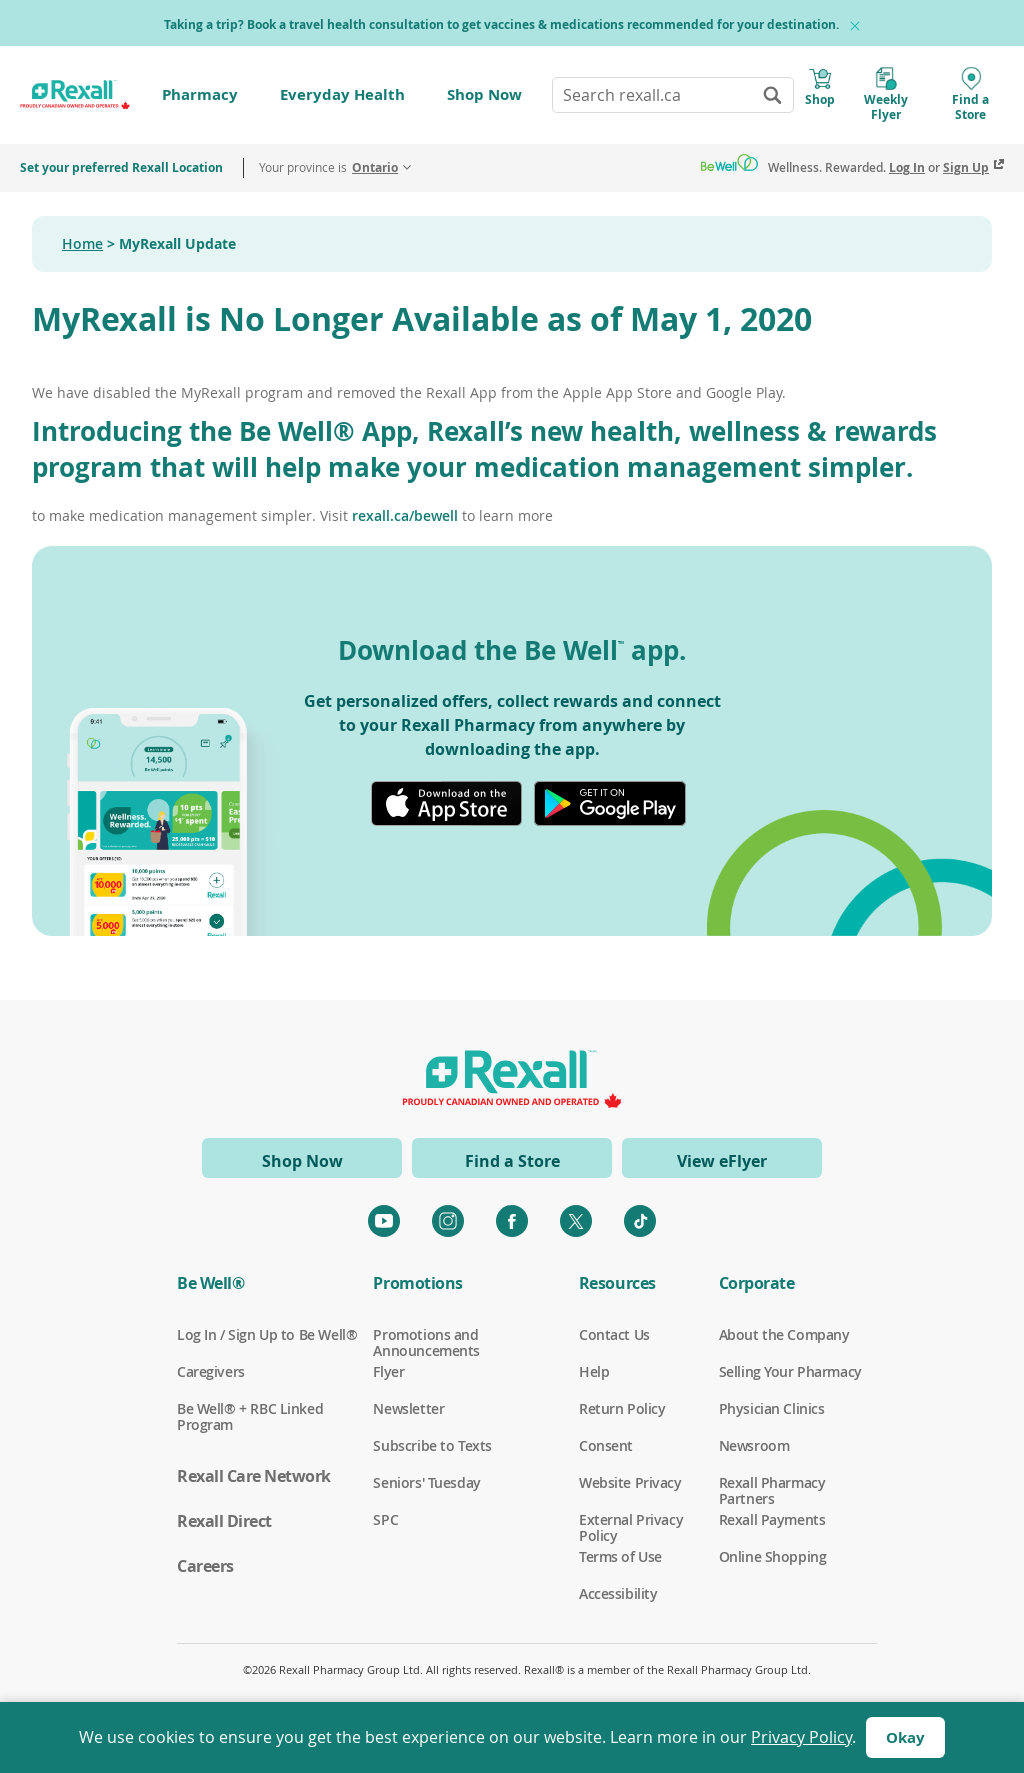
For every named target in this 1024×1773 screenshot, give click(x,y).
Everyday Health (342, 94)
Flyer (388, 1372)
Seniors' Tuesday (426, 1483)
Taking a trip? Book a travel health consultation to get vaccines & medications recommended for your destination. (501, 24)
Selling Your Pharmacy (790, 1372)
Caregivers (211, 1372)
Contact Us (614, 1335)
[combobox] (673, 95)
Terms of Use (620, 1557)
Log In (907, 167)
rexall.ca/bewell (405, 515)
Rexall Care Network (254, 1476)
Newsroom (754, 1446)
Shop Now (484, 94)
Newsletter (408, 1409)
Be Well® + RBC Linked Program (250, 1409)
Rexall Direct (224, 1521)
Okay (905, 1737)
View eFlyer (722, 1161)
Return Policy (622, 1409)
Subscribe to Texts (432, 1446)
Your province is (328, 167)
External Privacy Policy (631, 1520)
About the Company (784, 1335)
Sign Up (966, 167)
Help (594, 1372)
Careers (205, 1566)
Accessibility (618, 1594)
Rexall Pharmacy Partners (772, 1483)
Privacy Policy (801, 1737)
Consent (606, 1446)
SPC (385, 1520)
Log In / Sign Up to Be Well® (267, 1335)
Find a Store (512, 1161)
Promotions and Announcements (426, 1335)
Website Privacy (630, 1483)
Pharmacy (200, 94)
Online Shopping (773, 1557)
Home (82, 243)
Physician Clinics (772, 1409)
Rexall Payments (772, 1520)
